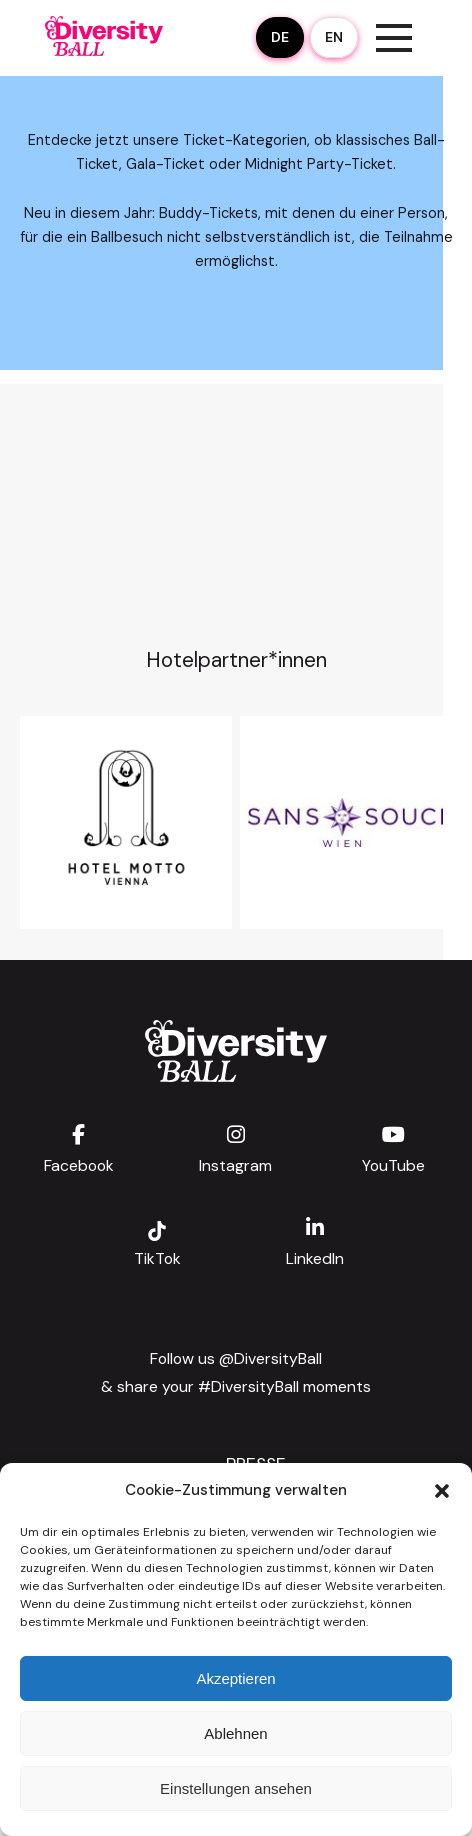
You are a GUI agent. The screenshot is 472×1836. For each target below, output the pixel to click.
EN (334, 37)
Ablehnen (235, 1733)
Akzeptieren (235, 1678)
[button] (442, 1491)
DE (280, 37)
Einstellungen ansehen (236, 1788)
